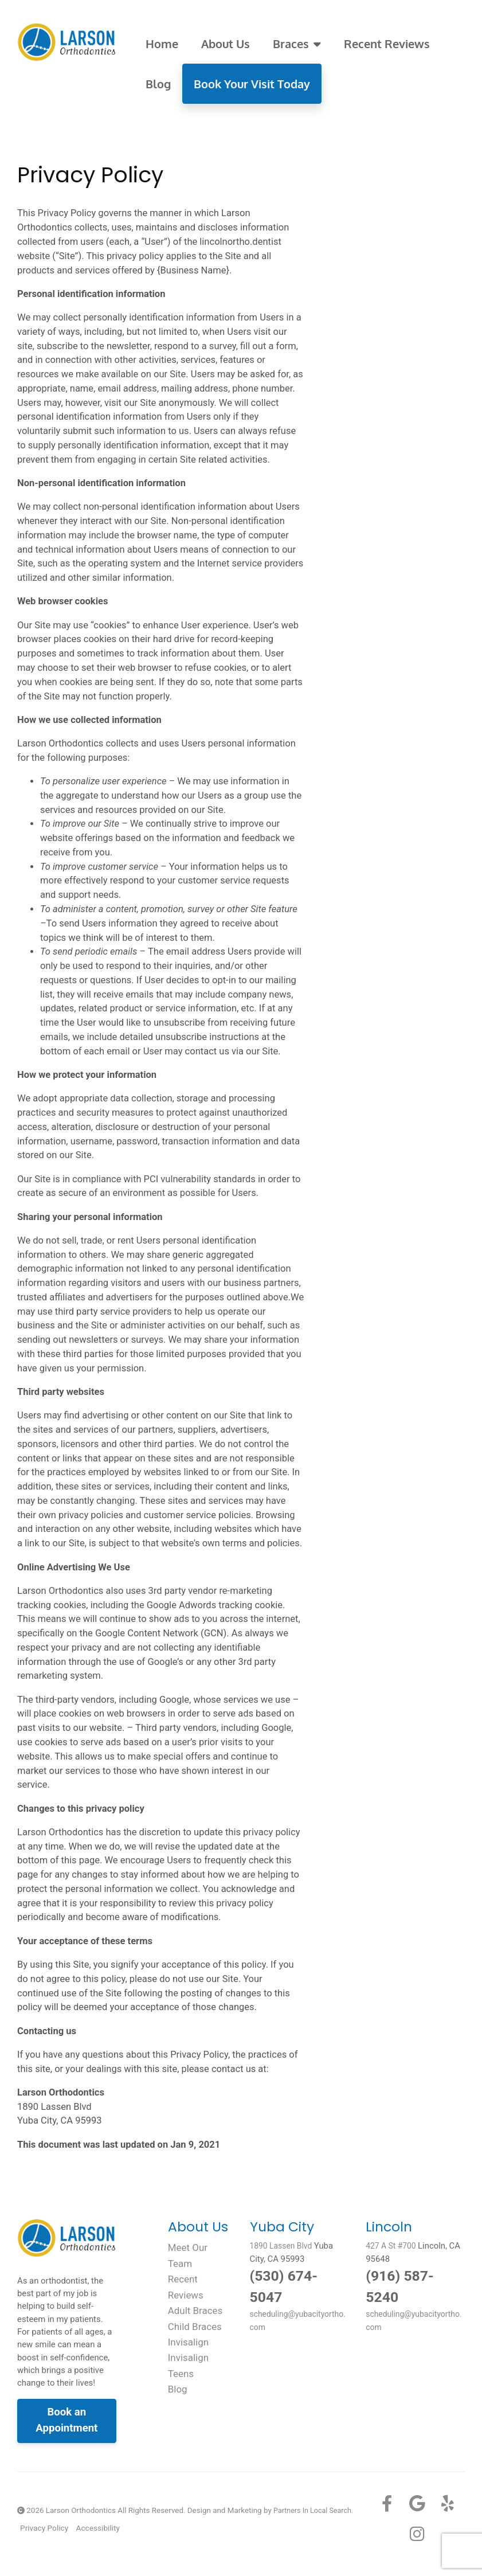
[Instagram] (417, 2534)
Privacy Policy (44, 2528)
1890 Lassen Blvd (284, 2246)
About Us (225, 43)
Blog (158, 83)
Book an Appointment (66, 2420)
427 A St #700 (393, 2246)
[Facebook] (387, 2503)
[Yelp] (447, 2503)
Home (162, 43)
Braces (297, 43)
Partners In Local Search (315, 2510)
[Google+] (417, 2503)
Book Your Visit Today (252, 83)
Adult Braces (197, 2310)
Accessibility (96, 2528)
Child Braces (197, 2326)
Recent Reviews (387, 43)
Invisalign (189, 2341)
